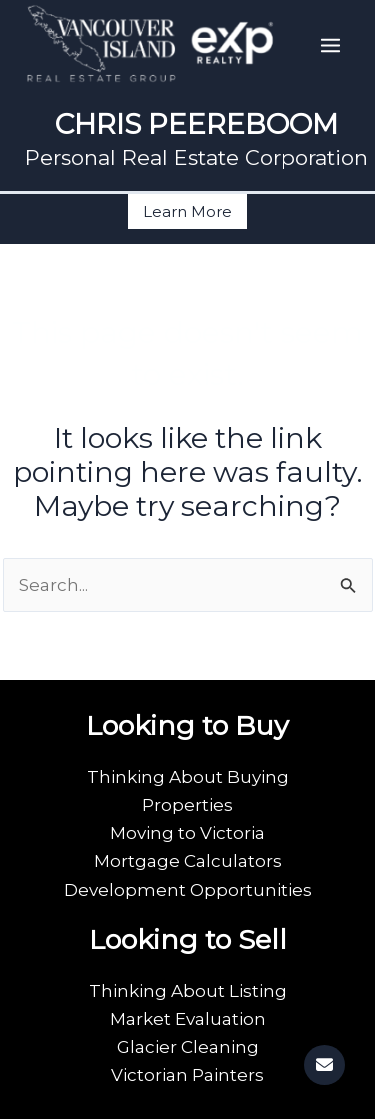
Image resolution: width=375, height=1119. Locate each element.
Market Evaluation (188, 1019)
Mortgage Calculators (188, 861)
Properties (187, 805)
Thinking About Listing (188, 991)
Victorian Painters (187, 1075)
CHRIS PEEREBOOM (196, 124)
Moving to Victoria (187, 833)
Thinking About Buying (188, 777)
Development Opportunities (188, 890)
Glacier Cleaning (188, 1047)
